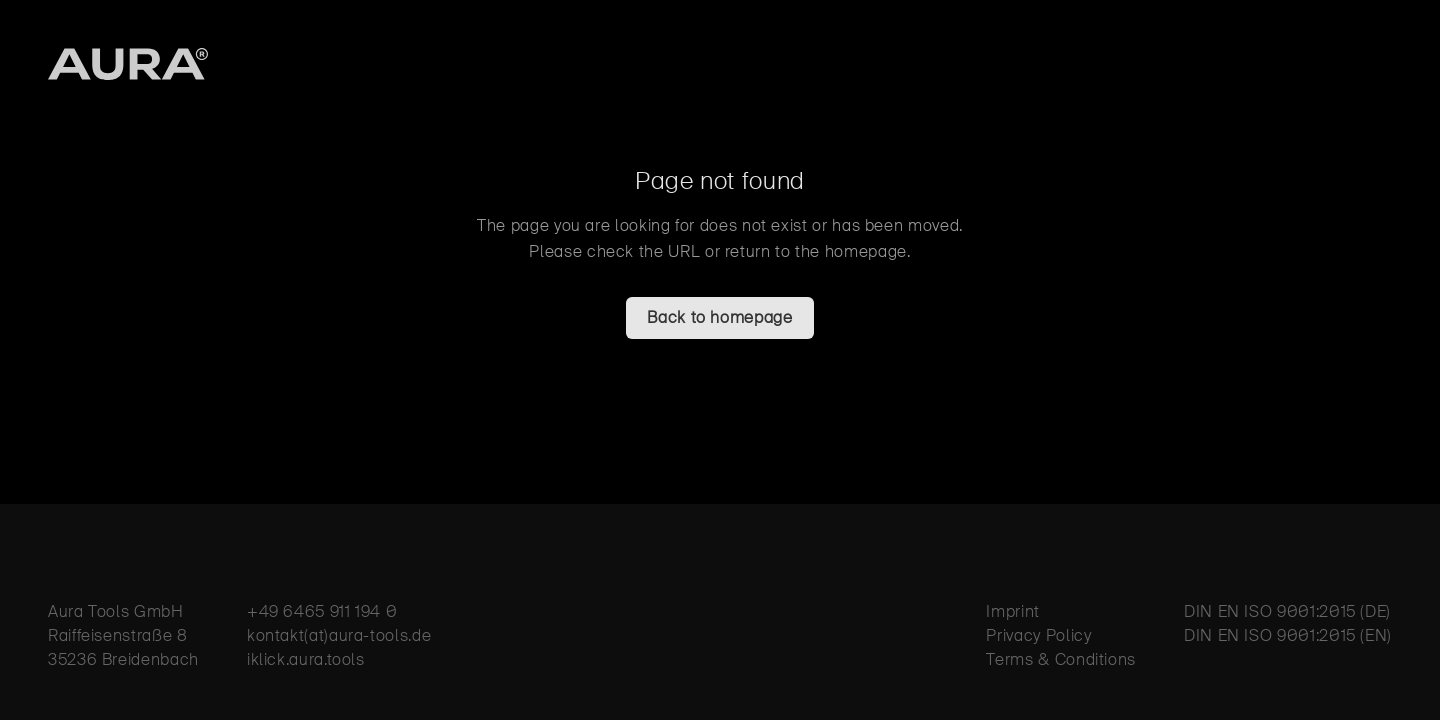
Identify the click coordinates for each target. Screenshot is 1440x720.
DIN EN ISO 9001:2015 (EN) (1288, 635)
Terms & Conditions (1061, 659)
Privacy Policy (1038, 635)
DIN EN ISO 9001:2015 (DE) (1287, 611)
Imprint (1012, 611)
